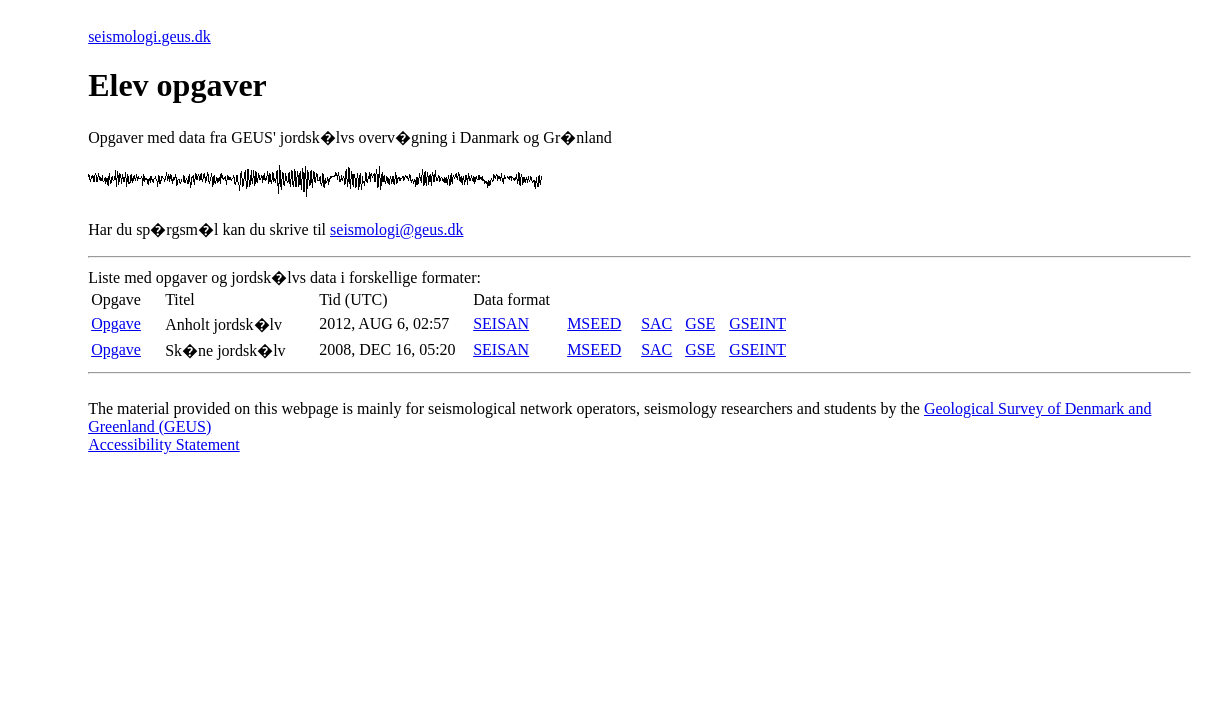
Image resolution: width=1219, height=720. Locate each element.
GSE (700, 323)
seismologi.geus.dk (149, 36)
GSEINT (757, 323)
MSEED (594, 323)
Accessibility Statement (164, 444)
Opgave (116, 323)
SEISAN (501, 323)
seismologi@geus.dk (396, 229)
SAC (656, 323)
